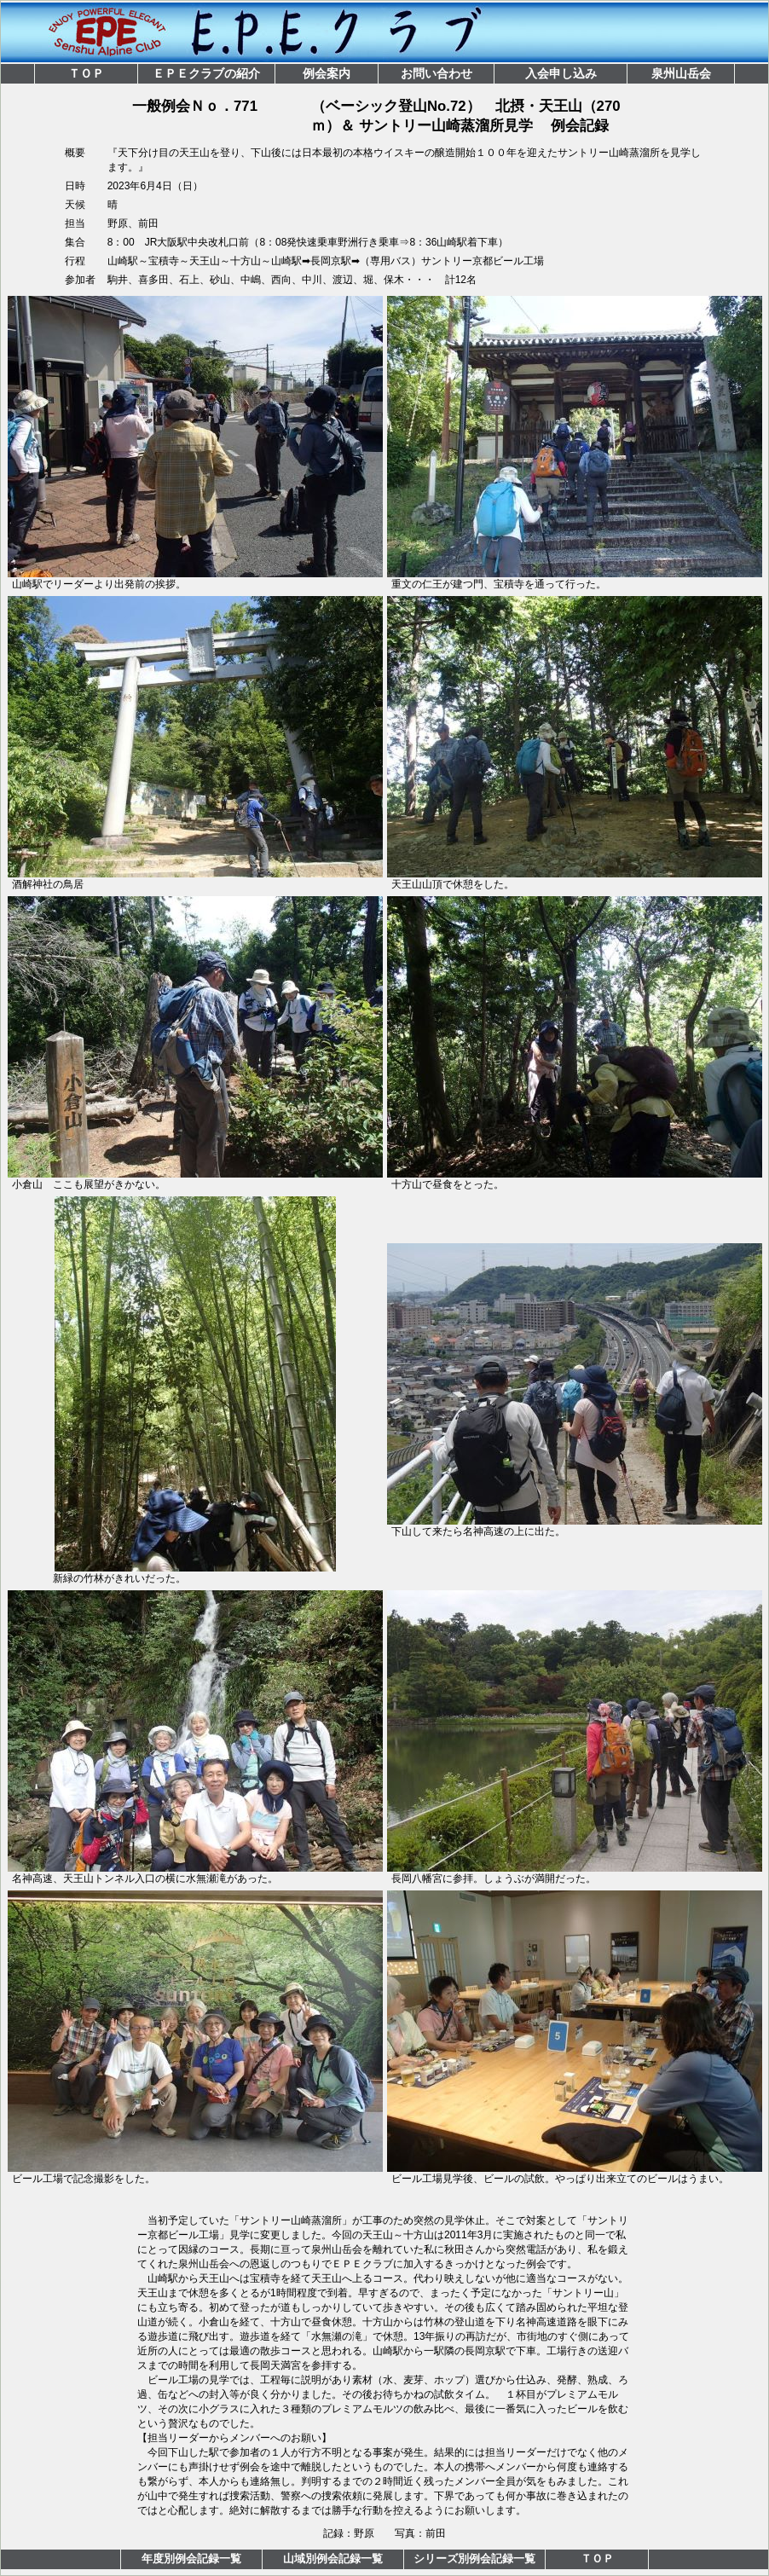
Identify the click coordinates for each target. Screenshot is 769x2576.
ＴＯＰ (86, 73)
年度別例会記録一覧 (191, 2558)
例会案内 (326, 73)
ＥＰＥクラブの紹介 (206, 73)
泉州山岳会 (681, 73)
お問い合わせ (436, 73)
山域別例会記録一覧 (333, 2558)
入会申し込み (561, 73)
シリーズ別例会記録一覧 (474, 2558)
